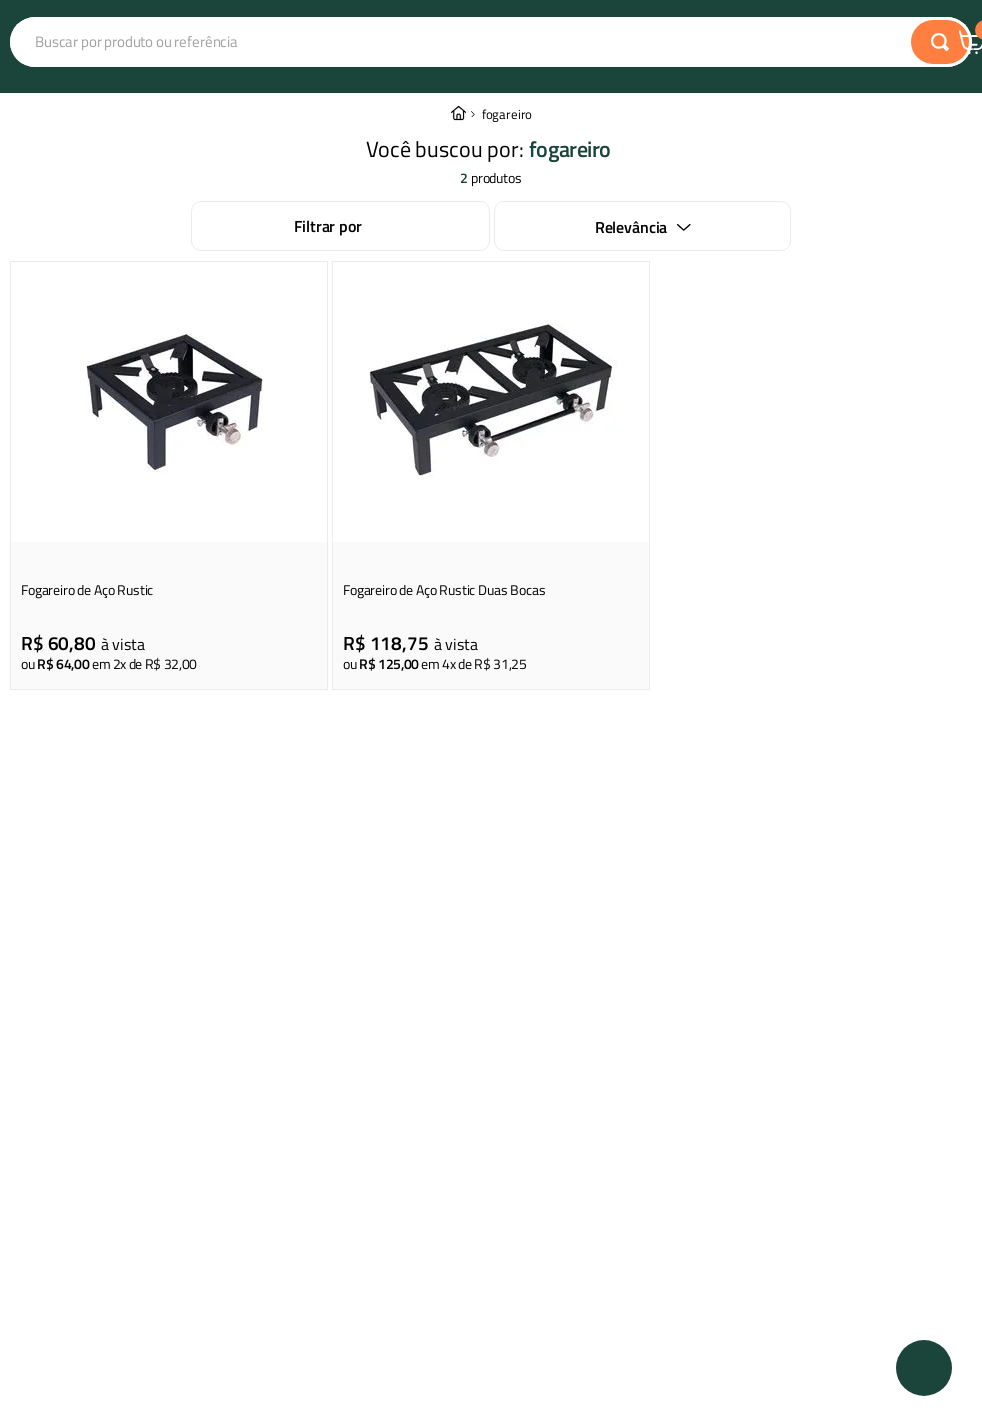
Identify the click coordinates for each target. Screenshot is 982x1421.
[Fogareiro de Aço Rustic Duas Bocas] (491, 475)
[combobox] (394, 42)
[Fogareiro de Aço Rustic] (169, 475)
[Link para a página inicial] (458, 114)
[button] (924, 1368)
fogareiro (507, 114)
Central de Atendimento (874, 42)
